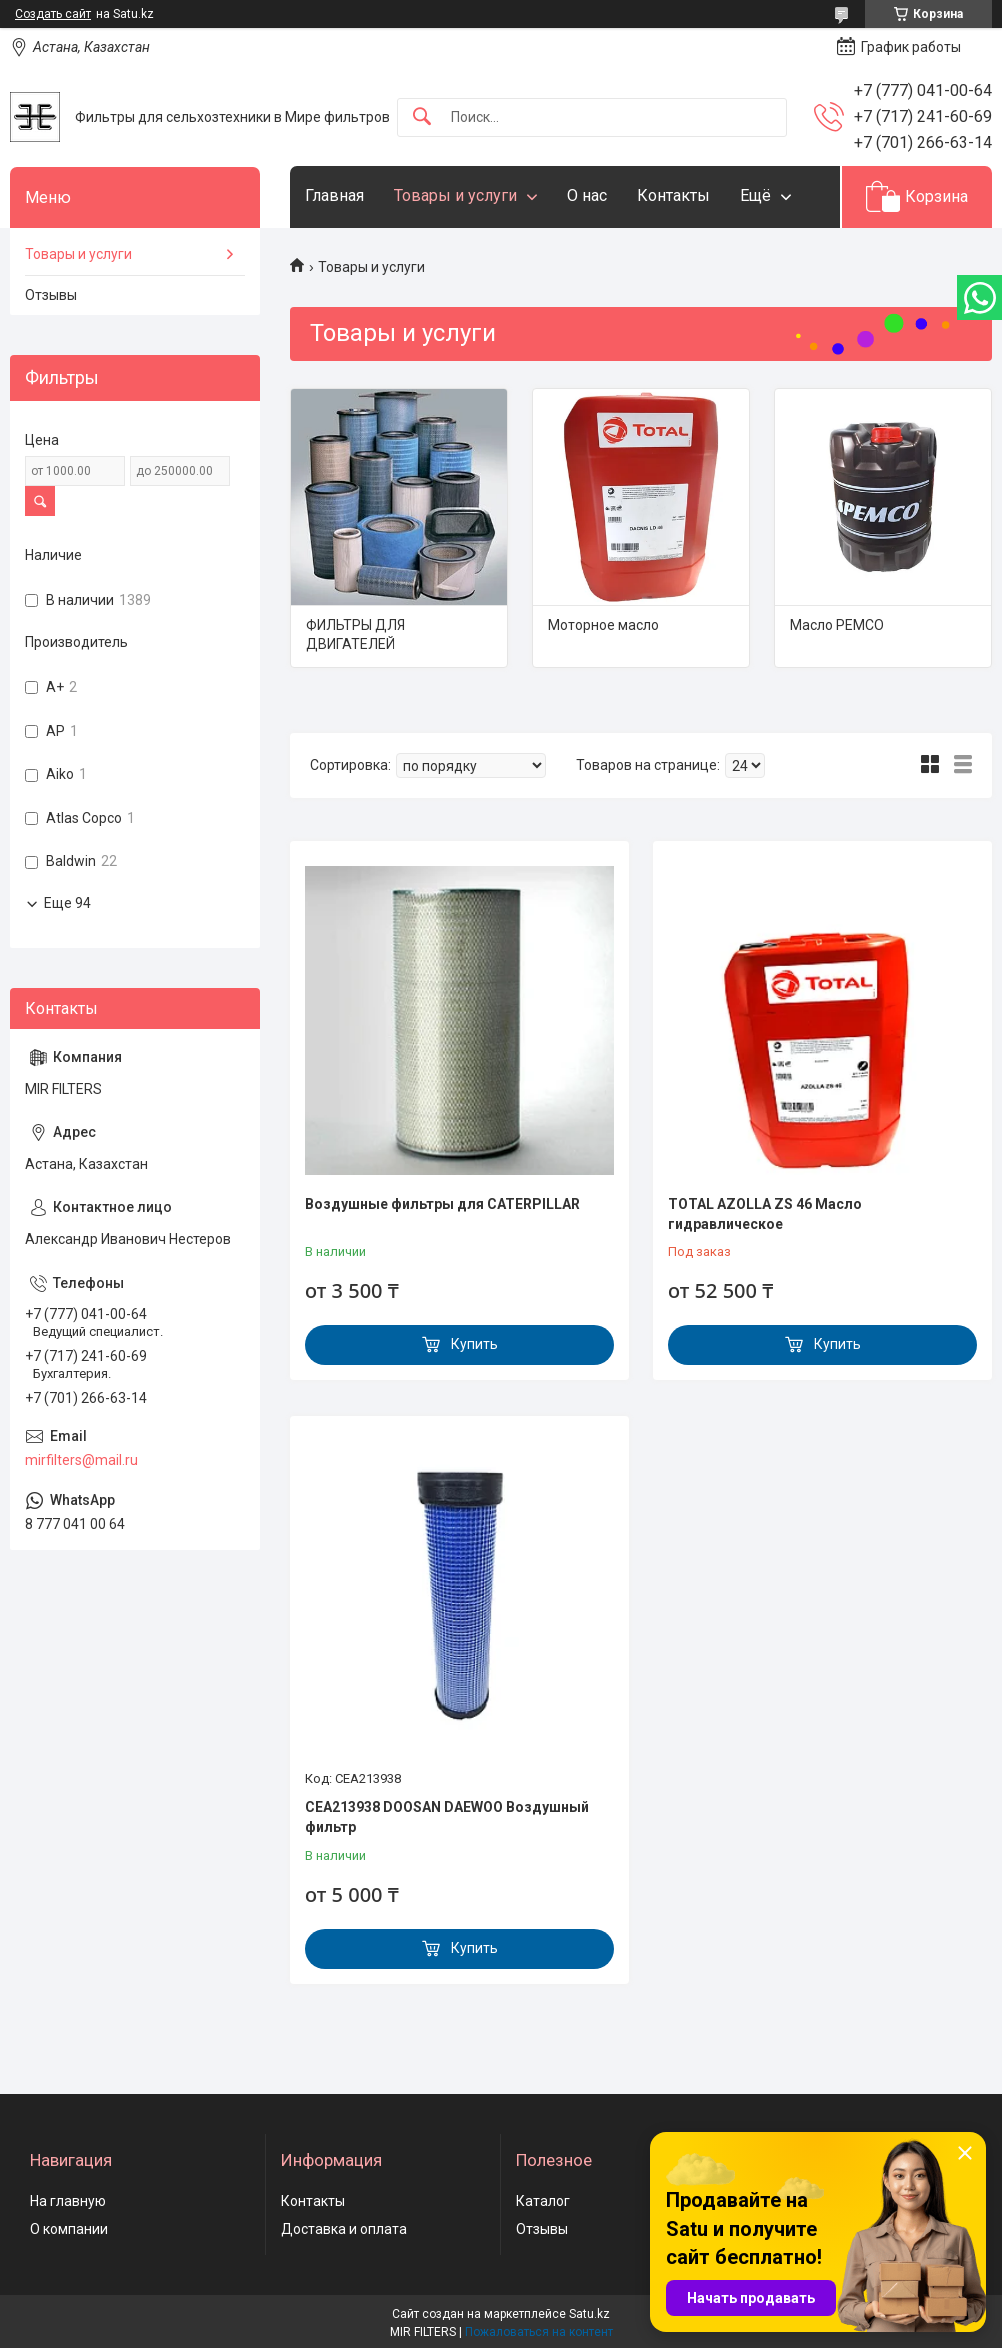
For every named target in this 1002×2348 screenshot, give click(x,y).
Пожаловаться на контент (539, 2332)
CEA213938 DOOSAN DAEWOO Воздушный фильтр (447, 1817)
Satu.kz (589, 2314)
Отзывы (51, 295)
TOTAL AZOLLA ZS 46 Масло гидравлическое (765, 1214)
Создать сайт (53, 14)
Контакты (673, 195)
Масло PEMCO (837, 625)
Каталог (543, 2201)
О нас (587, 195)
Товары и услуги (455, 195)
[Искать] (422, 117)
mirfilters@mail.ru (81, 1460)
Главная (334, 195)
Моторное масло (603, 625)
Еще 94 (67, 903)
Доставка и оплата (344, 2229)
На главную (68, 2201)
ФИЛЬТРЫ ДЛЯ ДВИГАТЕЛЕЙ (355, 635)
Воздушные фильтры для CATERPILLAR (442, 1204)
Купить (474, 1344)
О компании (69, 2229)
